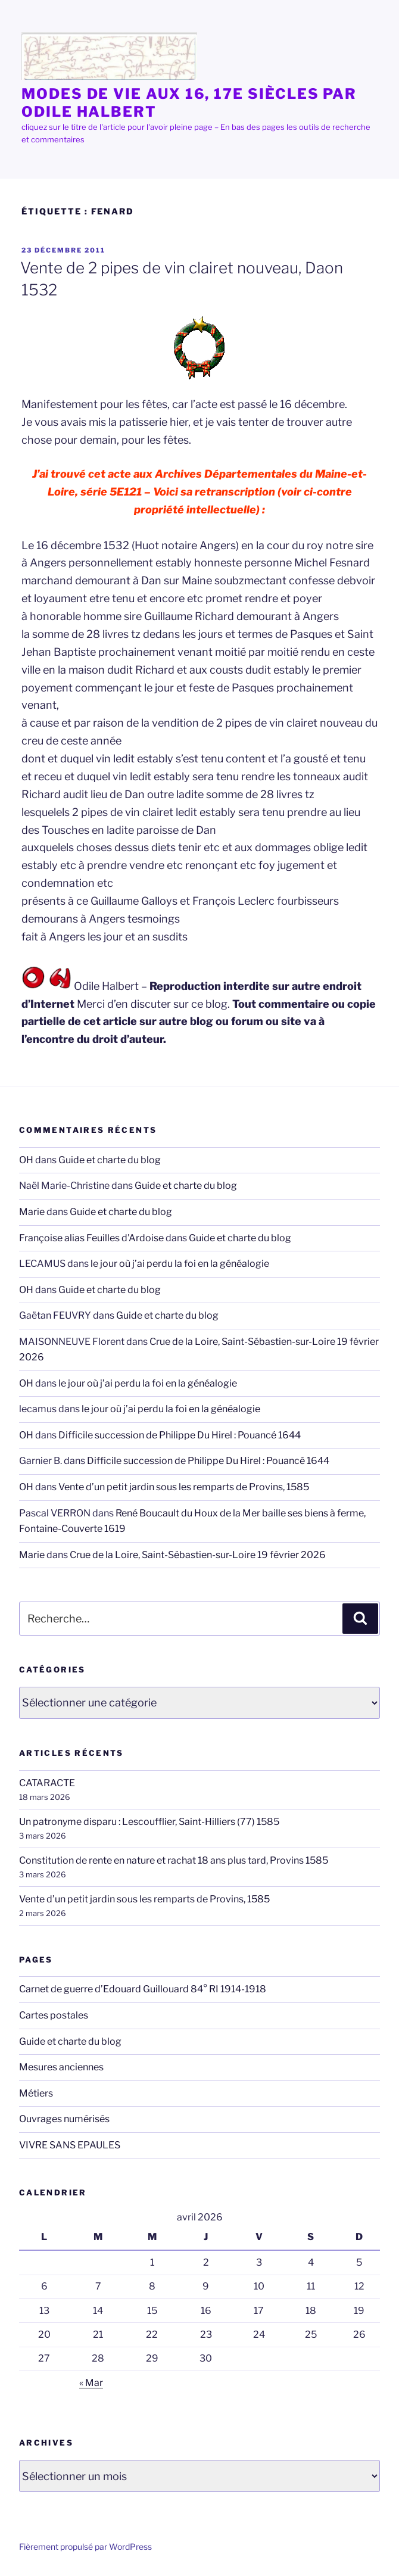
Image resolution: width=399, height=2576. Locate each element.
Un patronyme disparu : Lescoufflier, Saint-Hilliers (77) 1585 (149, 1821)
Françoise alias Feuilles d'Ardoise (91, 1238)
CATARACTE (47, 1783)
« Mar (91, 2382)
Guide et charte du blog (109, 1160)
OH (26, 1160)
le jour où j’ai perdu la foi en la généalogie (180, 1263)
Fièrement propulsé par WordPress (85, 2546)
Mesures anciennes (61, 2067)
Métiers (36, 2093)
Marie (32, 1211)
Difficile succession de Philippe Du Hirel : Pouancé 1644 (179, 1435)
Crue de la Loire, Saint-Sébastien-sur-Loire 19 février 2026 (198, 1554)
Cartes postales (53, 2015)
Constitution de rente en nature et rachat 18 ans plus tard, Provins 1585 (173, 1860)
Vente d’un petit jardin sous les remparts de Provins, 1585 (183, 1487)
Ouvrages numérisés (64, 2119)
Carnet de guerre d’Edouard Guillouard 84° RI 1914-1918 (142, 1989)
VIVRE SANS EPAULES (69, 2145)
